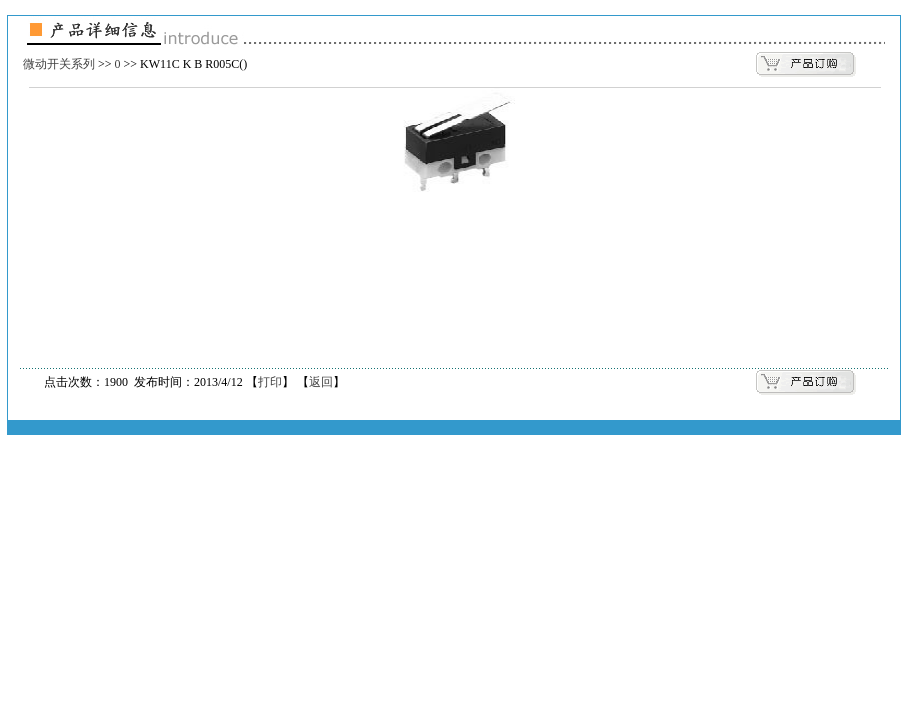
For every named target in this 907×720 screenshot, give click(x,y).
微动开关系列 (59, 64)
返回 (321, 382)
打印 (270, 382)
